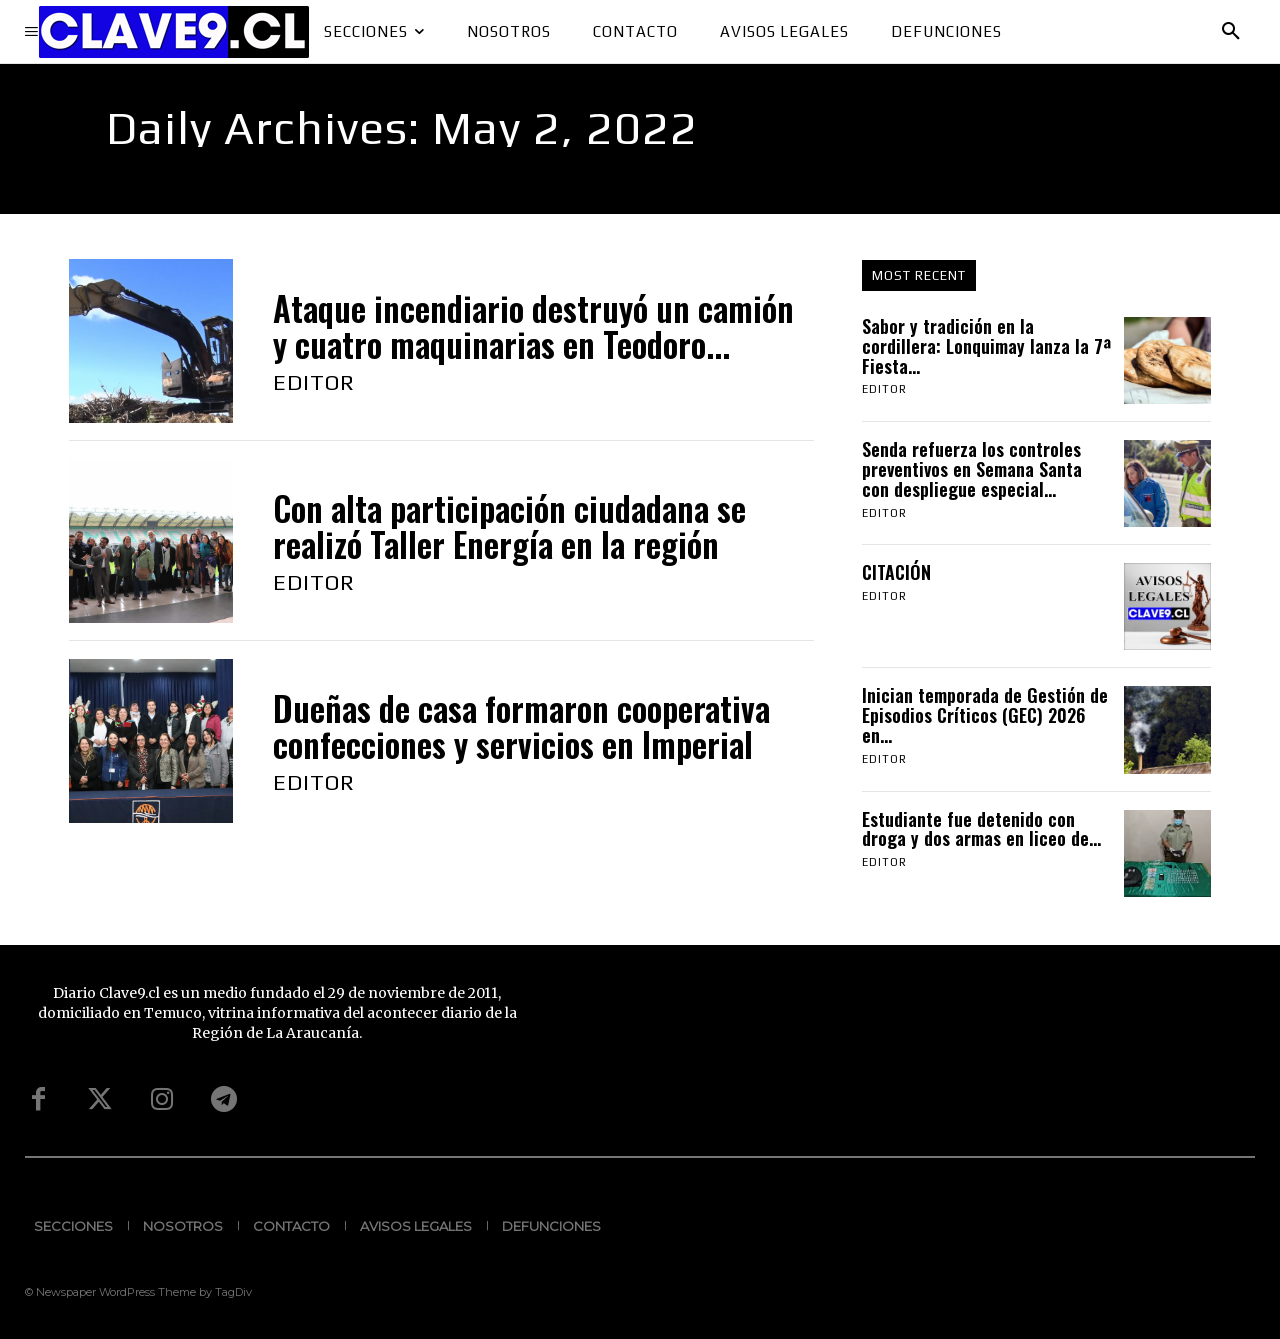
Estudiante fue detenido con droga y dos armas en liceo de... (981, 829)
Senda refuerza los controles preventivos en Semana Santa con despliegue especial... (972, 469)
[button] (1231, 32)
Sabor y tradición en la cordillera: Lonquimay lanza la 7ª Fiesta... (986, 346)
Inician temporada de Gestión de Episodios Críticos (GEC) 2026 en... (985, 715)
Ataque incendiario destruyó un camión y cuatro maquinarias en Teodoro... (533, 326)
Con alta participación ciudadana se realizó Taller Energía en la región (509, 526)
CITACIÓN (899, 572)
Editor (314, 382)
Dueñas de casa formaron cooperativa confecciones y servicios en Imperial (521, 726)
